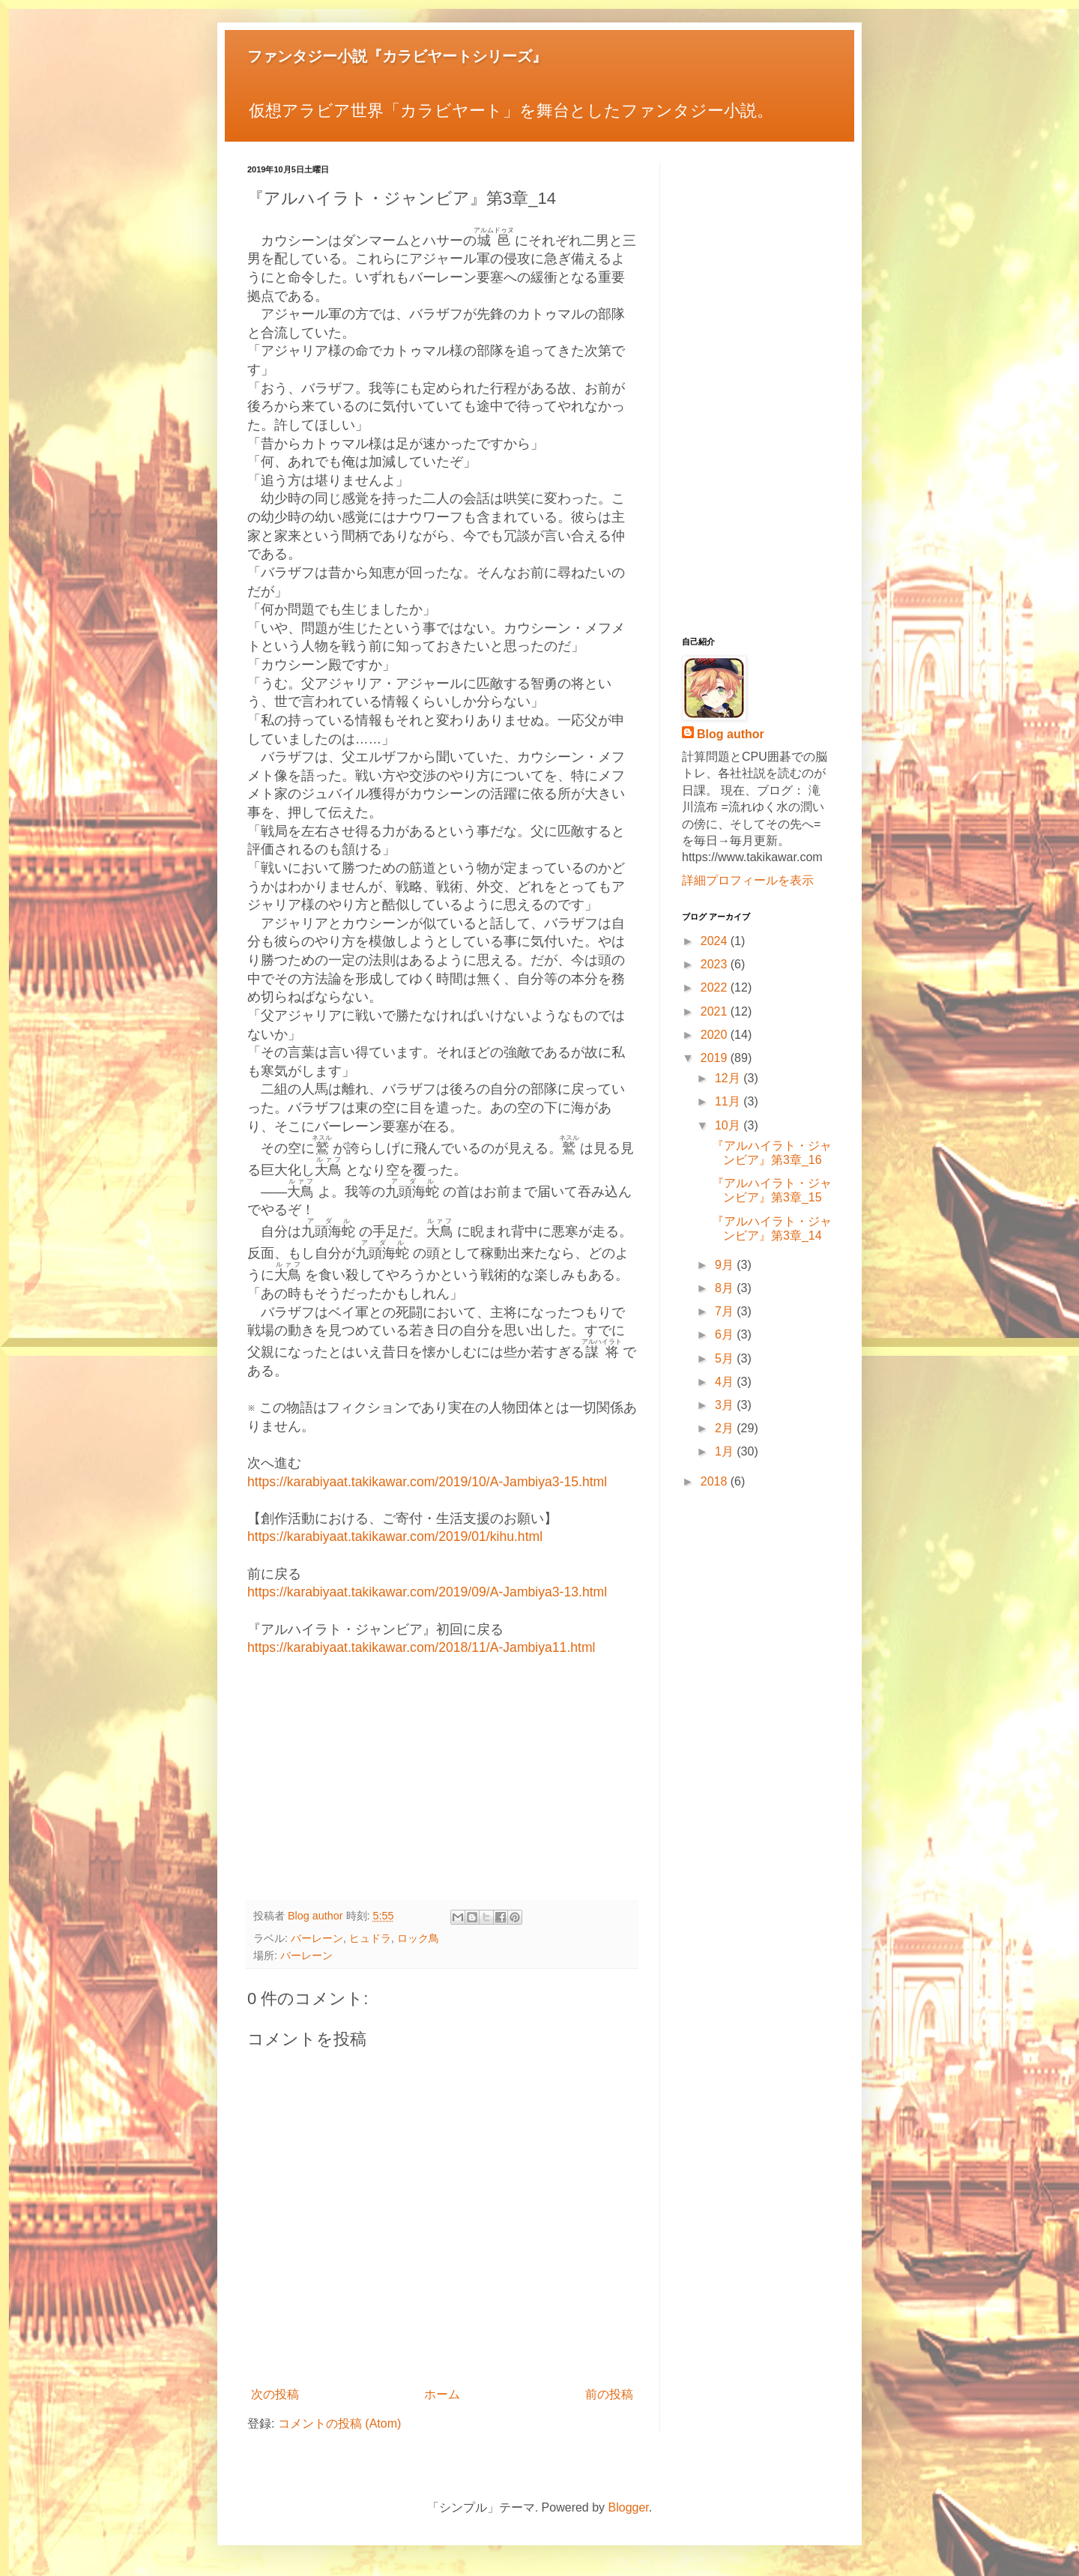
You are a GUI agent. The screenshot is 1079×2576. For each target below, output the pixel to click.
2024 (716, 941)
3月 (726, 1405)
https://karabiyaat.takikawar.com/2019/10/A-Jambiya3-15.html (427, 1481)
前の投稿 (609, 2394)
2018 (716, 1481)
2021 (716, 1011)
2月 (726, 1428)
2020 (716, 1034)
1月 (726, 1451)
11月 (729, 1101)
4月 (726, 1381)
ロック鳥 (418, 1938)
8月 (726, 1288)
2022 (716, 987)
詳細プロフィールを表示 (748, 880)
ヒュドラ (370, 1938)
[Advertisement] (442, 1780)
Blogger (628, 2507)
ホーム (442, 2394)
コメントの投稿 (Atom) (339, 2423)
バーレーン (317, 1938)
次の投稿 (275, 2394)
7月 (726, 1311)
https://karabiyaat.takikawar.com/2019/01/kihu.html (394, 1536)
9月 (726, 1264)
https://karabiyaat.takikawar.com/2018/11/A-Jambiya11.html (421, 1647)
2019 (716, 1058)
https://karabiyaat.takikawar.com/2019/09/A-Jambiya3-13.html (427, 1591)
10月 (729, 1125)
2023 (716, 964)
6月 (726, 1334)
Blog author (730, 734)
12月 (729, 1078)
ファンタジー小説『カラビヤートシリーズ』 (397, 56)
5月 (726, 1358)
